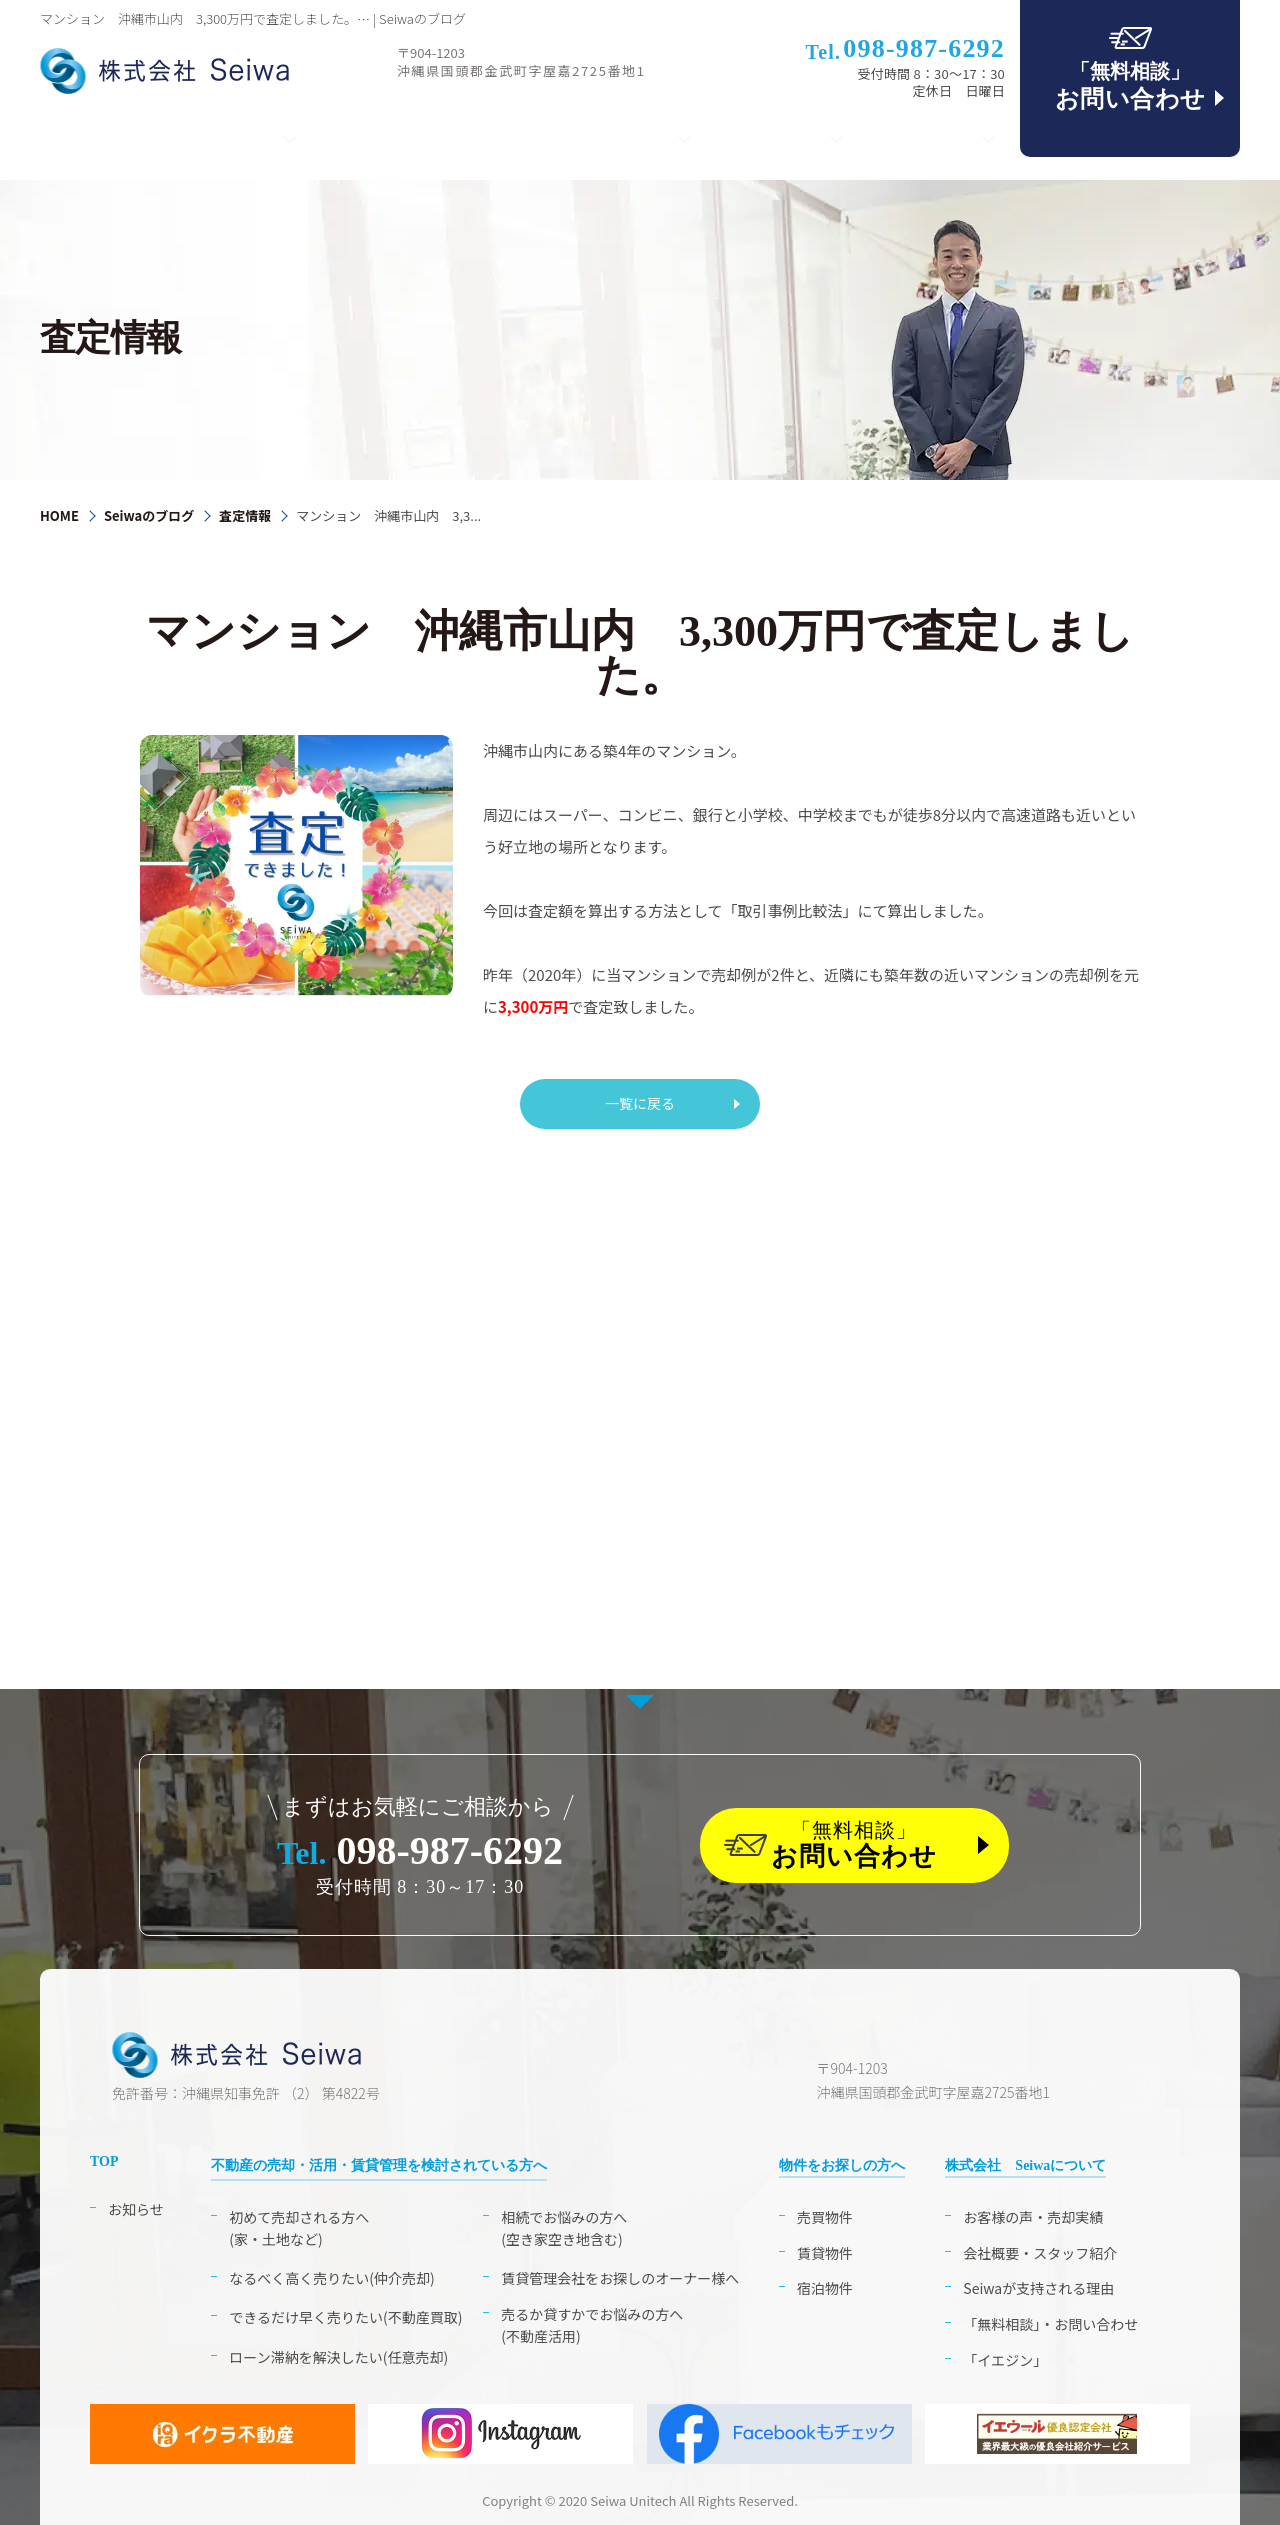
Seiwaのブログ (149, 515)
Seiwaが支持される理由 (1038, 2288)
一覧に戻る (639, 1102)
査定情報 (245, 515)
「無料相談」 (873, 1845)
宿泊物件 (825, 2288)
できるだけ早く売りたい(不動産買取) (345, 2317)
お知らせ (136, 2209)
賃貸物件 (825, 2253)
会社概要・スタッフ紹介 (1040, 2253)
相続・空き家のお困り (414, 139)
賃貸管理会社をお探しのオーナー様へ (620, 2278)
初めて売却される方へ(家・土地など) (299, 2228)
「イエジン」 (1005, 2360)
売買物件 (825, 2217)
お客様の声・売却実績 (1033, 2217)
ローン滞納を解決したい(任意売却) (338, 2357)
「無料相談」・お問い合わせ (1050, 2324)
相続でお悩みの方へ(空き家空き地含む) (564, 2228)
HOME (59, 515)
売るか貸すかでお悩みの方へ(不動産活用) (592, 2325)
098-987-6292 (420, 1850)
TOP (75, 139)
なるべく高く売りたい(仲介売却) (331, 2278)
